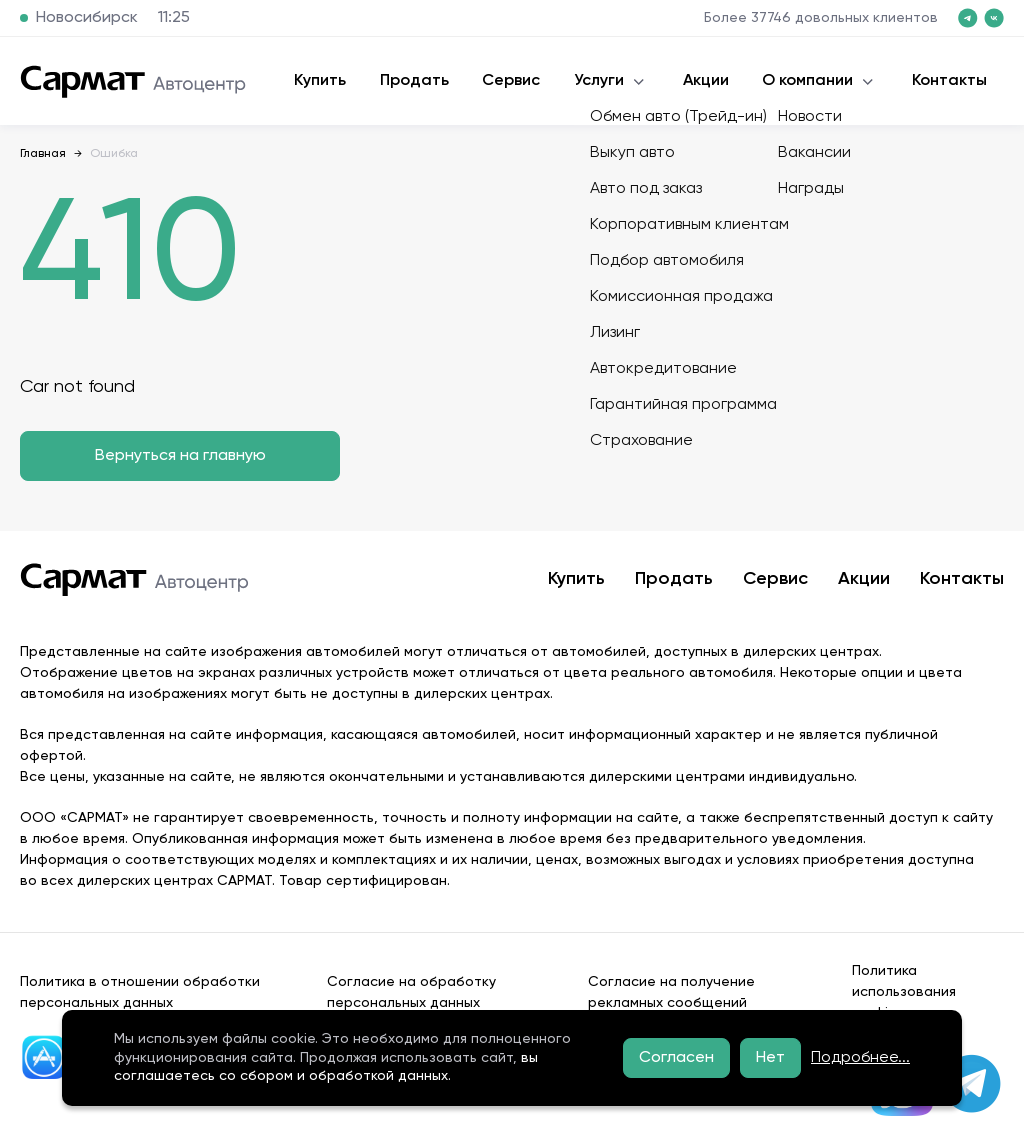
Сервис (511, 81)
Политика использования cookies (904, 992)
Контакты (949, 81)
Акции (706, 81)
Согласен (676, 1058)
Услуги (599, 81)
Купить (320, 81)
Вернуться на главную (180, 456)
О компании (807, 81)
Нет (770, 1058)
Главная (43, 154)
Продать (414, 81)
